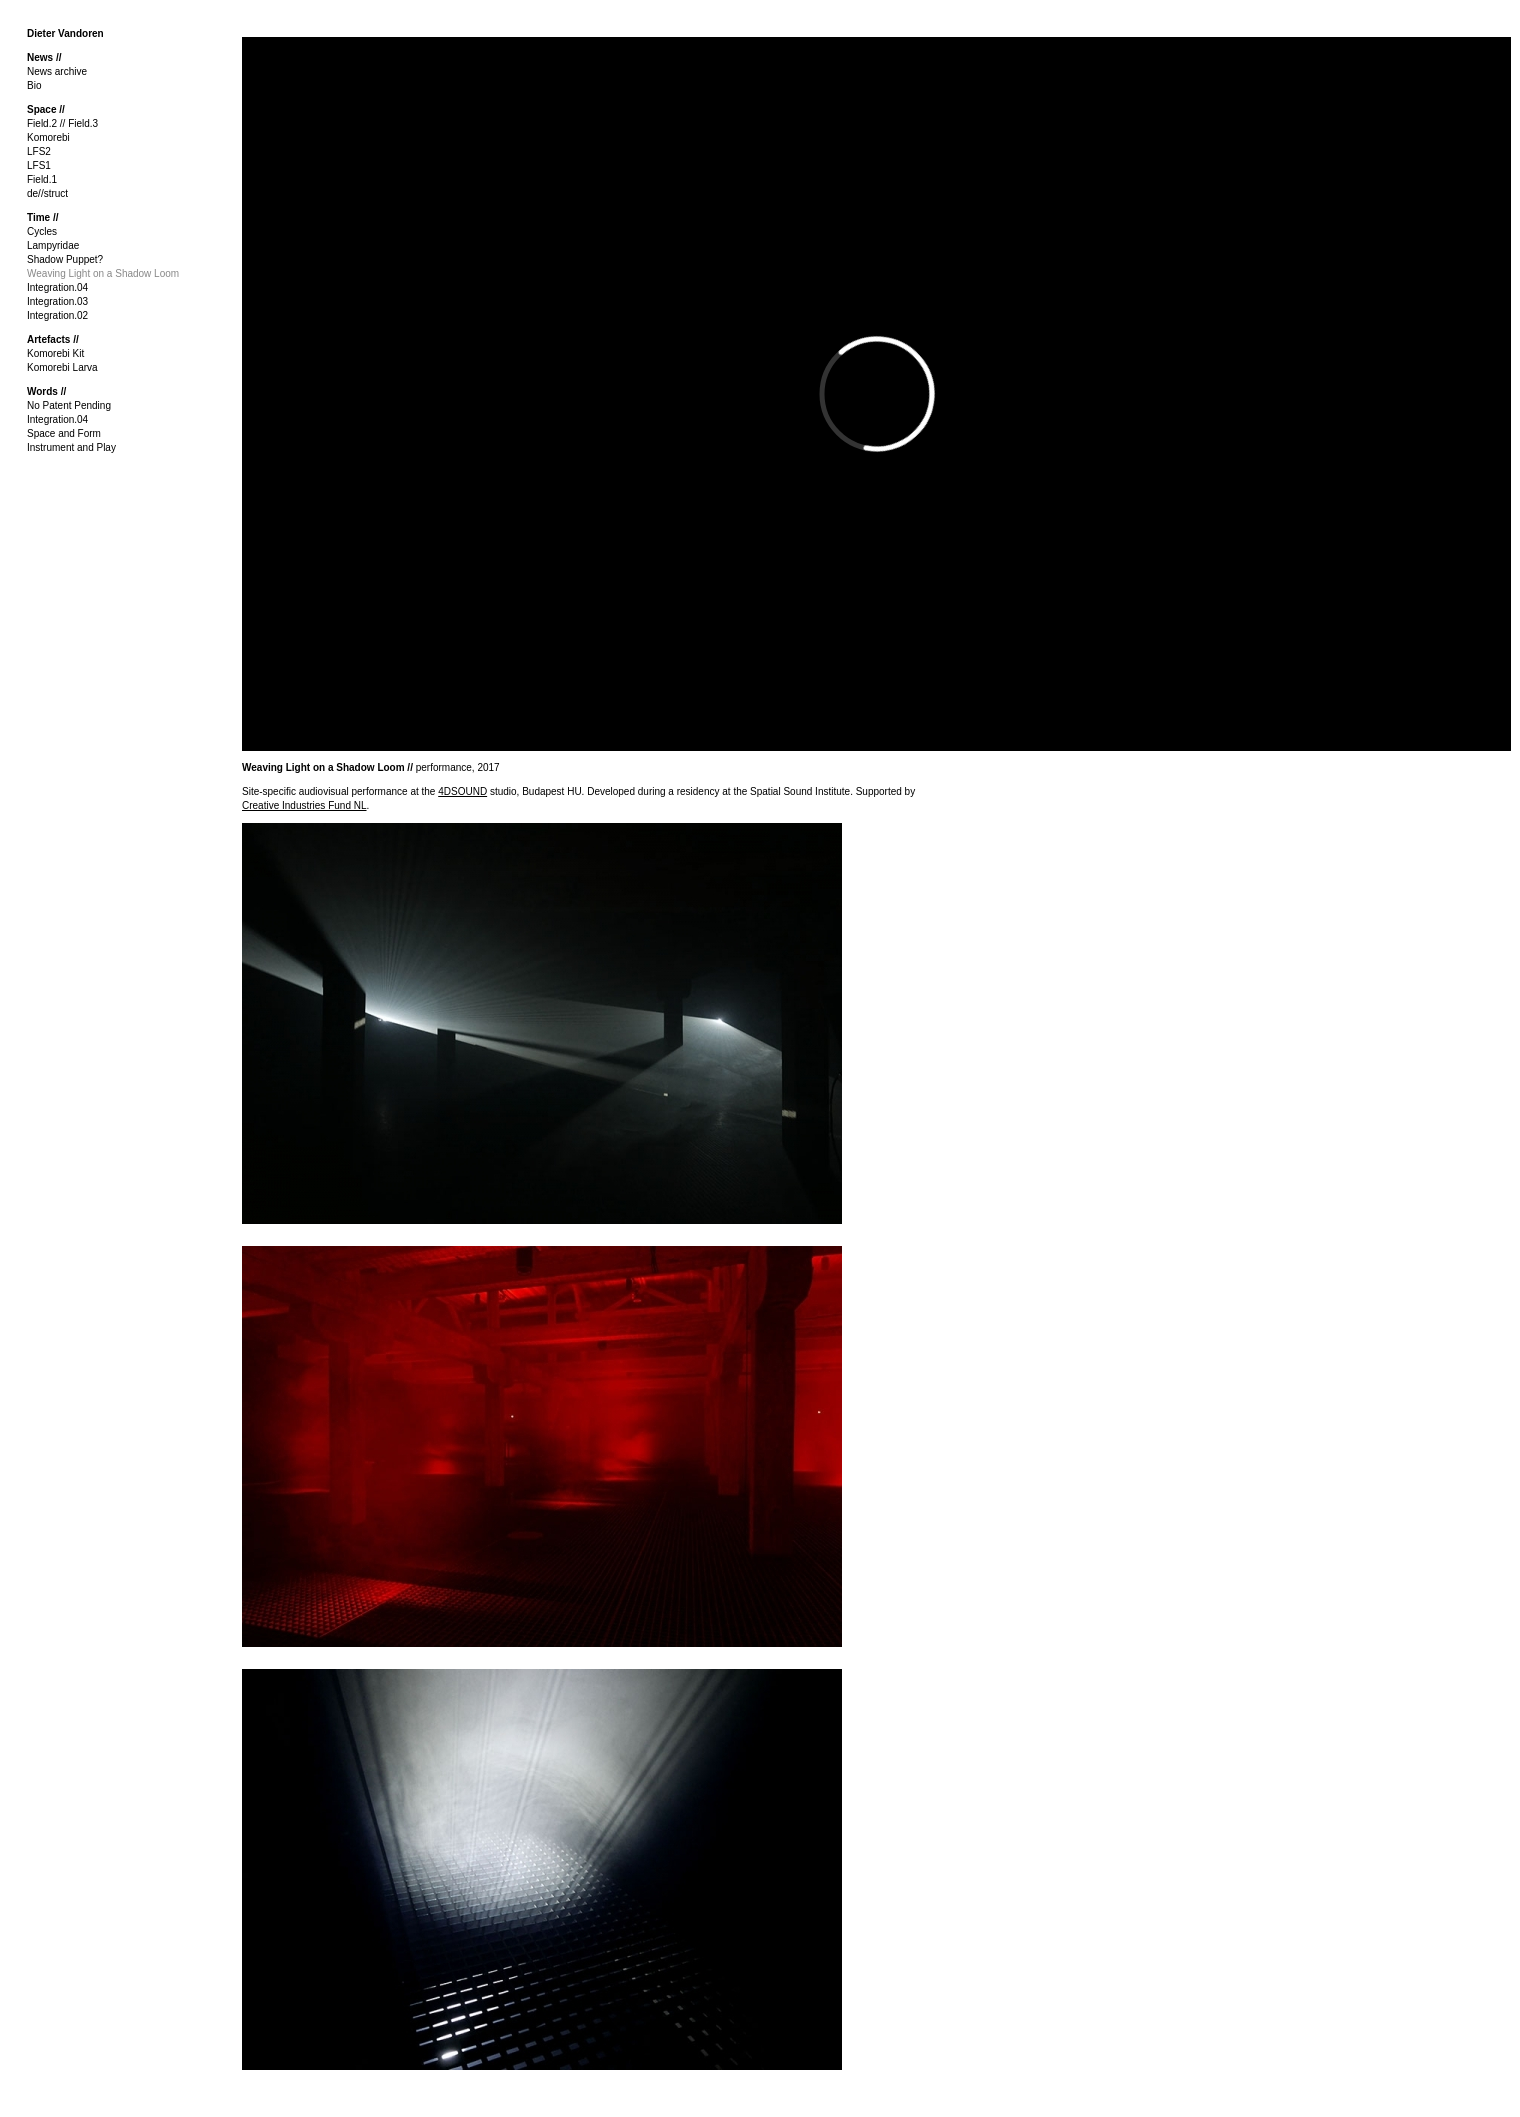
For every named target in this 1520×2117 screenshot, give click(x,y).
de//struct (47, 193)
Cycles (42, 231)
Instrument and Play (71, 447)
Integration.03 (57, 301)
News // (44, 57)
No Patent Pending (69, 405)
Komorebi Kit (55, 353)
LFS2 (39, 151)
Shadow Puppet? (65, 259)
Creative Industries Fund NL (304, 805)
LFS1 (39, 165)
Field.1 (42, 179)
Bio (34, 85)
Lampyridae (53, 245)
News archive (57, 71)
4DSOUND (462, 791)
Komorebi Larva (62, 367)
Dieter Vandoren (65, 33)
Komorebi (48, 137)
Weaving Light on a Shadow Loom (103, 273)
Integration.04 (57, 287)
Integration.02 (57, 315)
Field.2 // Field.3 (62, 123)
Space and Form (64, 433)
